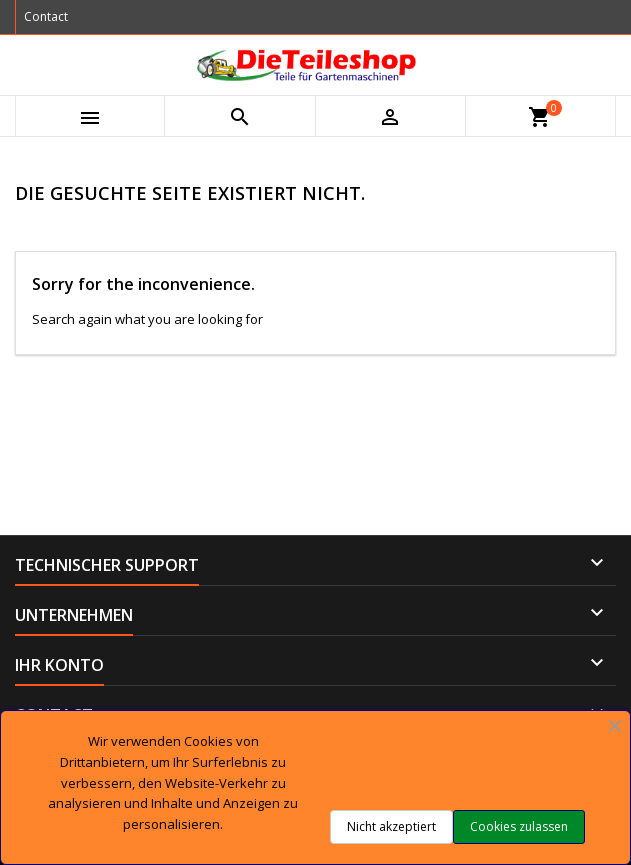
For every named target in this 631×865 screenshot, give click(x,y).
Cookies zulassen (519, 826)
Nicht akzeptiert (391, 826)
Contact (46, 16)
